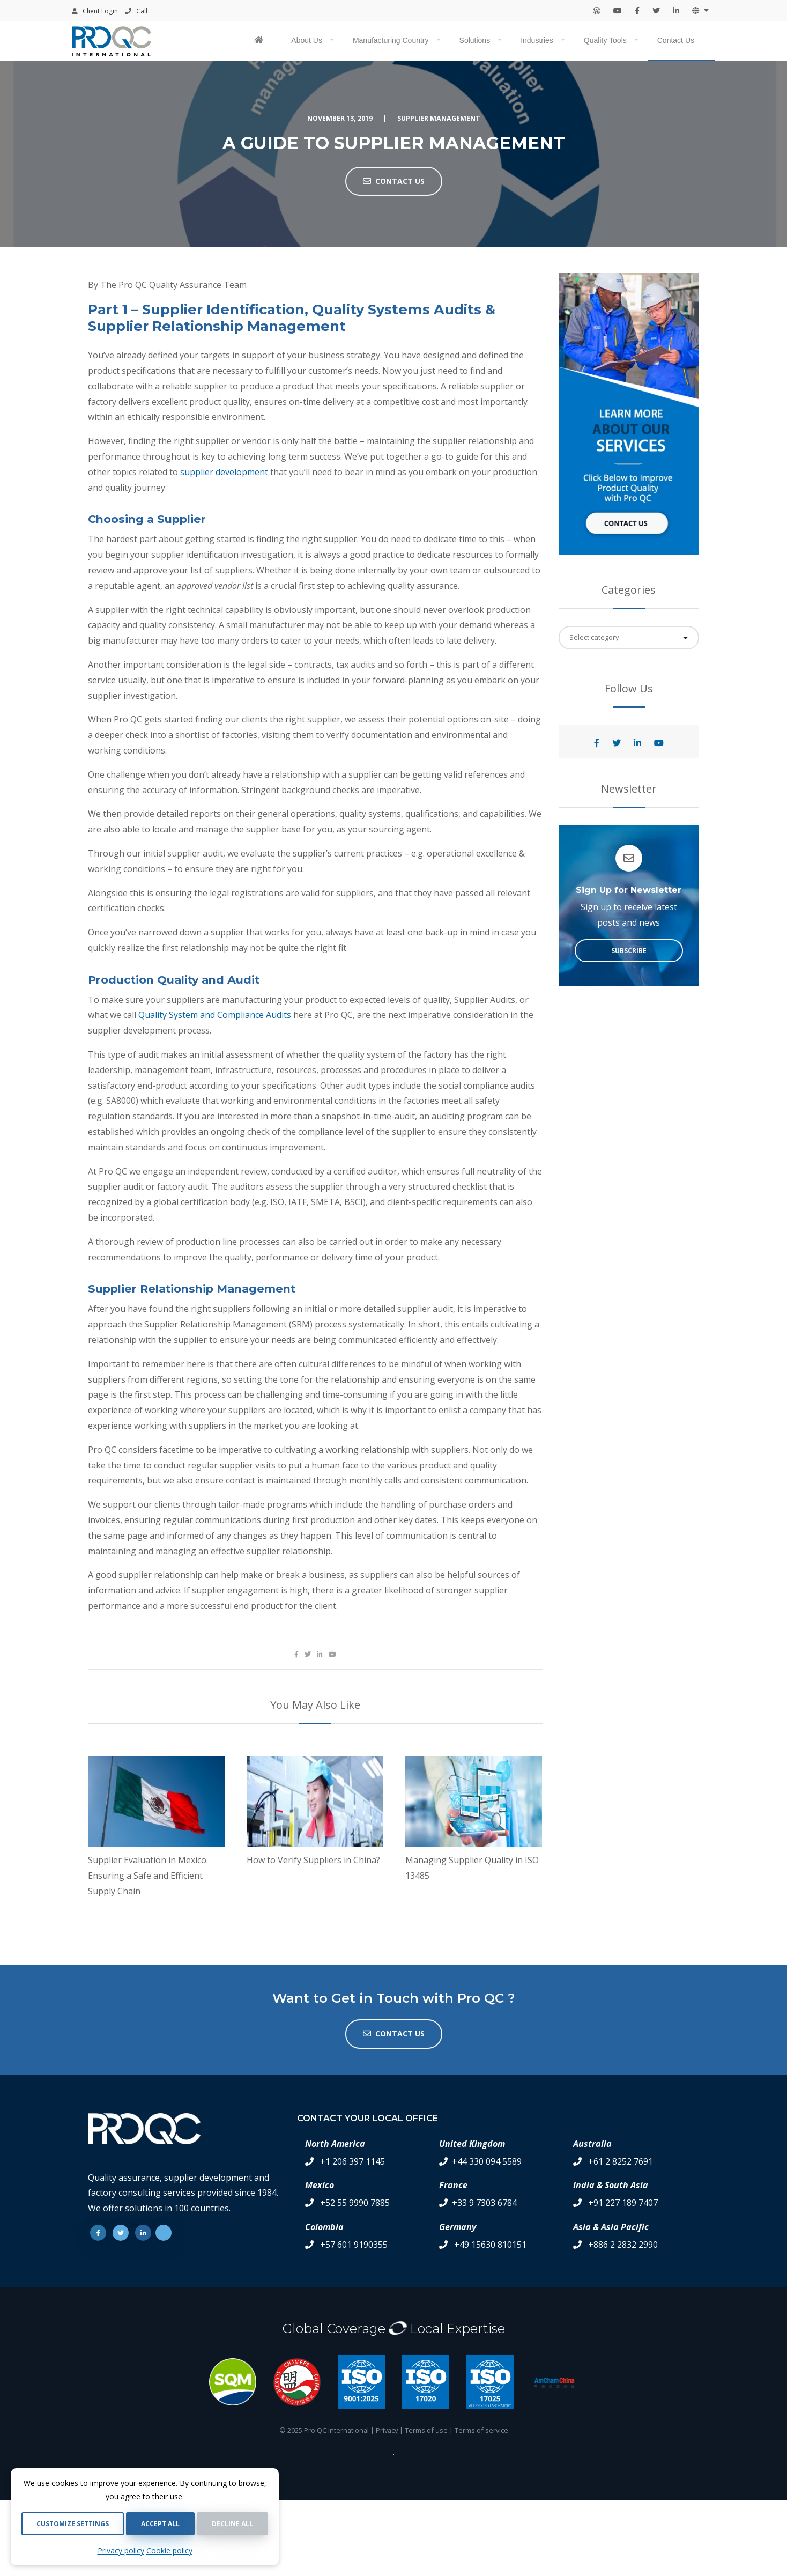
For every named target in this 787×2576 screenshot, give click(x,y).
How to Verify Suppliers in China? (313, 1860)
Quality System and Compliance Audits (214, 1015)
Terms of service (481, 2430)
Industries (537, 40)
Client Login (95, 11)
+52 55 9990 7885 (355, 2203)
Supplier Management (438, 118)
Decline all (232, 2523)
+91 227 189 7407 (623, 2203)
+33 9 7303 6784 (484, 2203)
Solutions (475, 40)
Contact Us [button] (394, 181)
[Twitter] (121, 2233)
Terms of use (426, 2430)
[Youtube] (163, 2233)
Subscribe (629, 950)
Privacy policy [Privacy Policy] (121, 2550)
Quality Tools (605, 40)
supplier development (224, 472)
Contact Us (675, 40)
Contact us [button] (394, 2033)
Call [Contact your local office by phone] (136, 11)
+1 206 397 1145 (352, 2161)
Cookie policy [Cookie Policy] (169, 2550)
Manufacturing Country (391, 40)
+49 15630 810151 (490, 2244)
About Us (306, 40)
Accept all (160, 2523)
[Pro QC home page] (260, 41)
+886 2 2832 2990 (623, 2244)
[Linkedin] (143, 2233)
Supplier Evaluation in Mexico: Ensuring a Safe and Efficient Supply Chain (148, 1875)
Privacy (387, 2430)
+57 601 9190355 (354, 2244)
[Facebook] (98, 2233)
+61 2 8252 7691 (620, 2161)
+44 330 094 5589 (487, 2161)
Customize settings (72, 2523)
